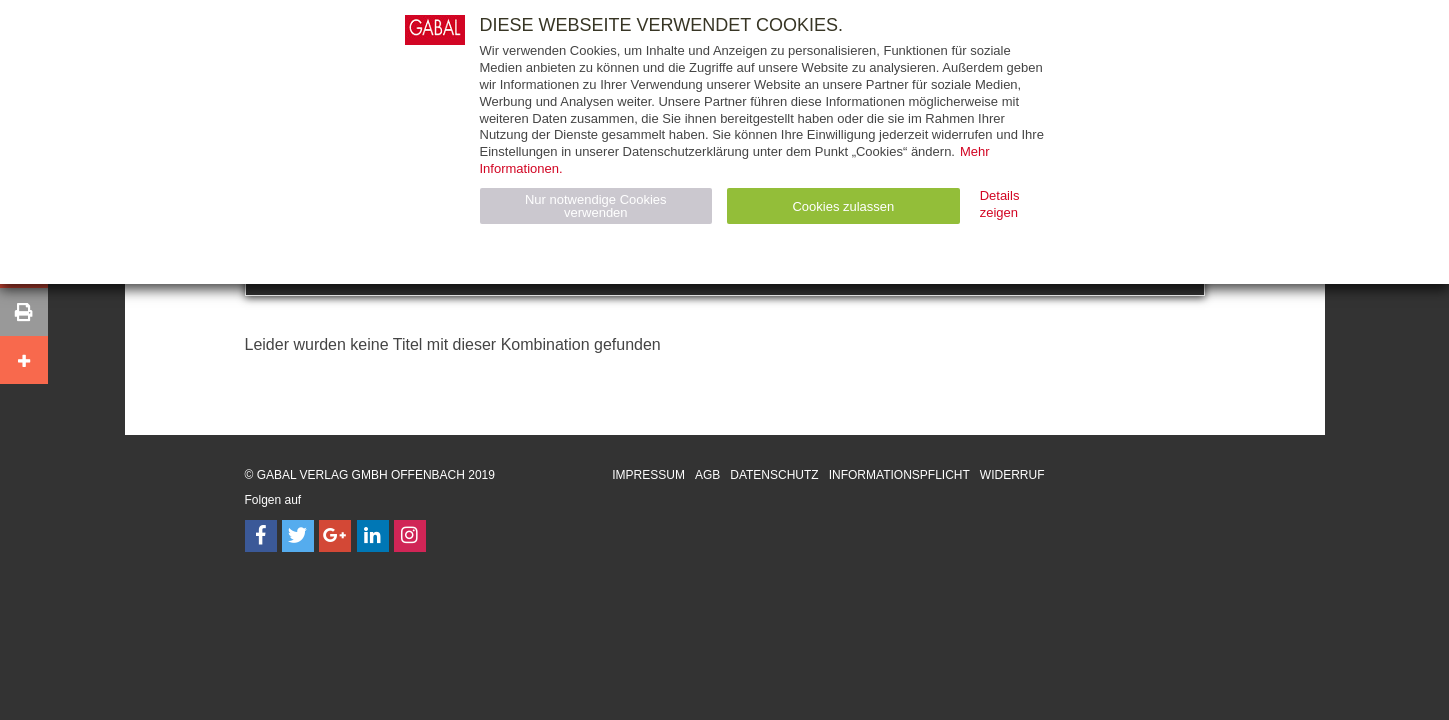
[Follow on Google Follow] (335, 536)
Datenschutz (774, 475)
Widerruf (1012, 475)
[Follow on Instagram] (410, 536)
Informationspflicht (899, 475)
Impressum (648, 475)
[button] (24, 312)
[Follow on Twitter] (298, 536)
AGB (707, 475)
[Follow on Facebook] (261, 536)
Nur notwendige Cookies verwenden (596, 206)
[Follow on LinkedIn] (373, 536)
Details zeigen (1000, 204)
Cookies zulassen (843, 206)
